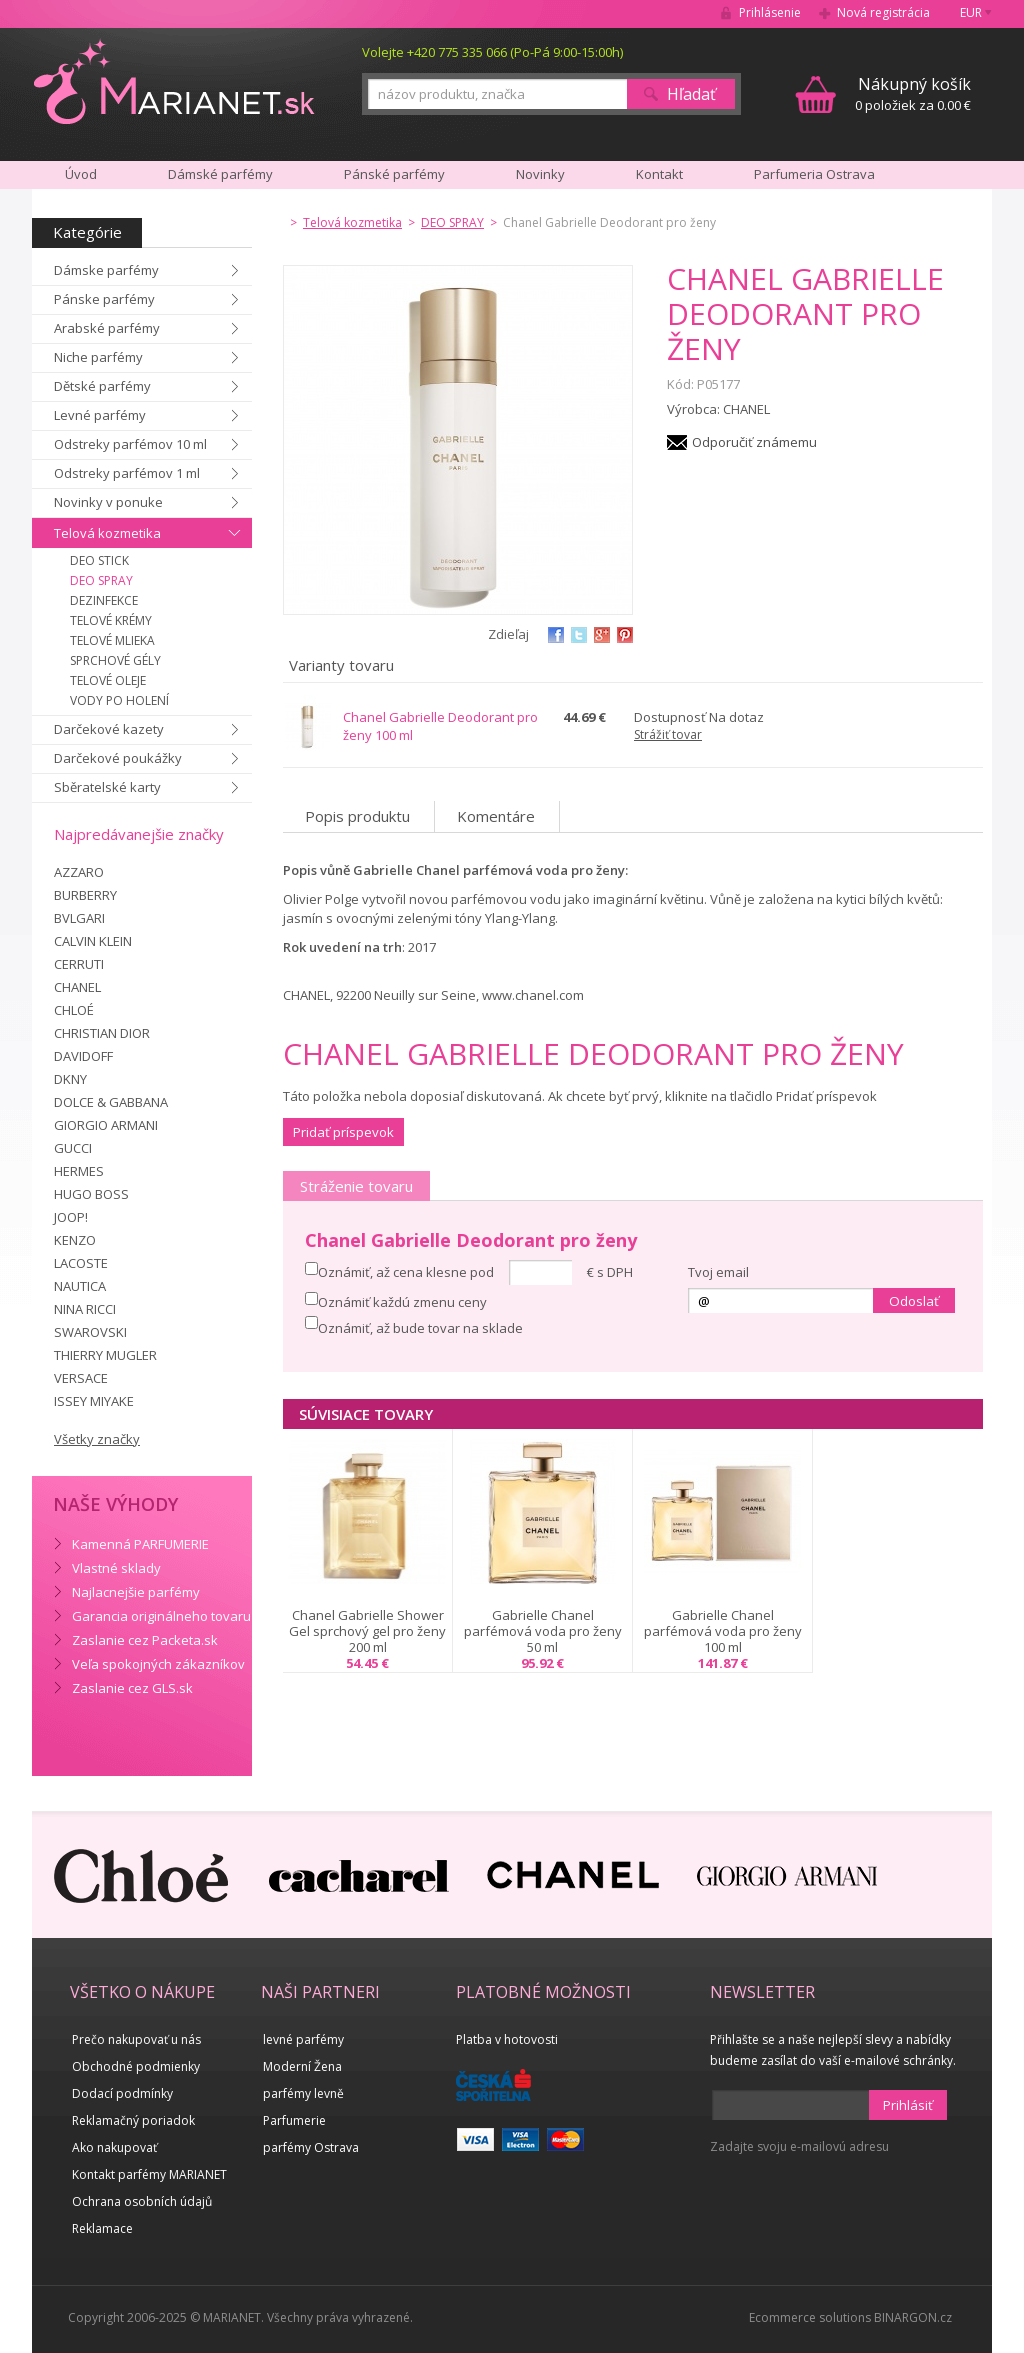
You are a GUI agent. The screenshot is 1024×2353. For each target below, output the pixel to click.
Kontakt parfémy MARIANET (149, 2174)
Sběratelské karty (107, 787)
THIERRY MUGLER (105, 1355)
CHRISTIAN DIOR (102, 1033)
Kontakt (659, 174)
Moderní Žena (302, 2066)
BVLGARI (79, 918)
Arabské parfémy (107, 328)
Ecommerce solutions (810, 2317)
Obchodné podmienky (136, 2066)
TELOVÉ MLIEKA (112, 640)
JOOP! (71, 1217)
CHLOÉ (74, 1010)
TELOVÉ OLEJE (108, 680)
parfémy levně (303, 2093)
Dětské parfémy (102, 386)
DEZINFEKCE (104, 600)
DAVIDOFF (83, 1056)
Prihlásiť (908, 2105)
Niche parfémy (98, 357)
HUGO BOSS (91, 1194)
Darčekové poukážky (118, 758)
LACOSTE (81, 1263)
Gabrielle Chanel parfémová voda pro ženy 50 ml (543, 1631)
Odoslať (914, 1301)
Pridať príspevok (343, 1132)
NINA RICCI (85, 1309)
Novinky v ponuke (108, 502)
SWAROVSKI (90, 1332)
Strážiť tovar (668, 734)
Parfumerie (294, 2120)
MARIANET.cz (175, 81)
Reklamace (102, 2228)
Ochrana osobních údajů (142, 2201)
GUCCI (73, 1148)
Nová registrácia (883, 12)
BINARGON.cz (913, 2317)
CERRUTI (79, 964)
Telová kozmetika (107, 533)
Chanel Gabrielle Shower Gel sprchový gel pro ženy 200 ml (367, 1631)
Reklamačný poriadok (133, 2120)
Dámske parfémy (106, 270)
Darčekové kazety (109, 729)
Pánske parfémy (104, 299)
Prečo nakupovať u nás (136, 2039)
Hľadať (691, 94)
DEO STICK (99, 560)
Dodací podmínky (122, 2093)
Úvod (81, 174)
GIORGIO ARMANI (106, 1125)
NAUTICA (80, 1286)
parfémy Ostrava (311, 2147)
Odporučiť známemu (754, 442)
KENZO (75, 1240)
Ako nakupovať (114, 2147)
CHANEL (77, 987)
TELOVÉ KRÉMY (111, 620)
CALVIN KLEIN (93, 941)
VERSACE (81, 1378)
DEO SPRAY (101, 580)
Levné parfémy (100, 415)
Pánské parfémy (394, 174)
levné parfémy (303, 2039)
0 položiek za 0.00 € (913, 93)
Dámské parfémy (220, 174)
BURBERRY (85, 895)
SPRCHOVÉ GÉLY (115, 660)
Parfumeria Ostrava (814, 174)
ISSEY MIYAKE (94, 1401)
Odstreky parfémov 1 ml (127, 473)
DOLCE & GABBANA (111, 1102)
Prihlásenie (770, 12)
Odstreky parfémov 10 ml (130, 444)
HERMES (79, 1171)
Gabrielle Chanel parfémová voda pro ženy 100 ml (723, 1631)
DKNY (70, 1079)
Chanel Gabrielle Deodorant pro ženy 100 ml (440, 726)
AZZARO (79, 872)
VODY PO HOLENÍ (119, 700)
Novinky (540, 174)
